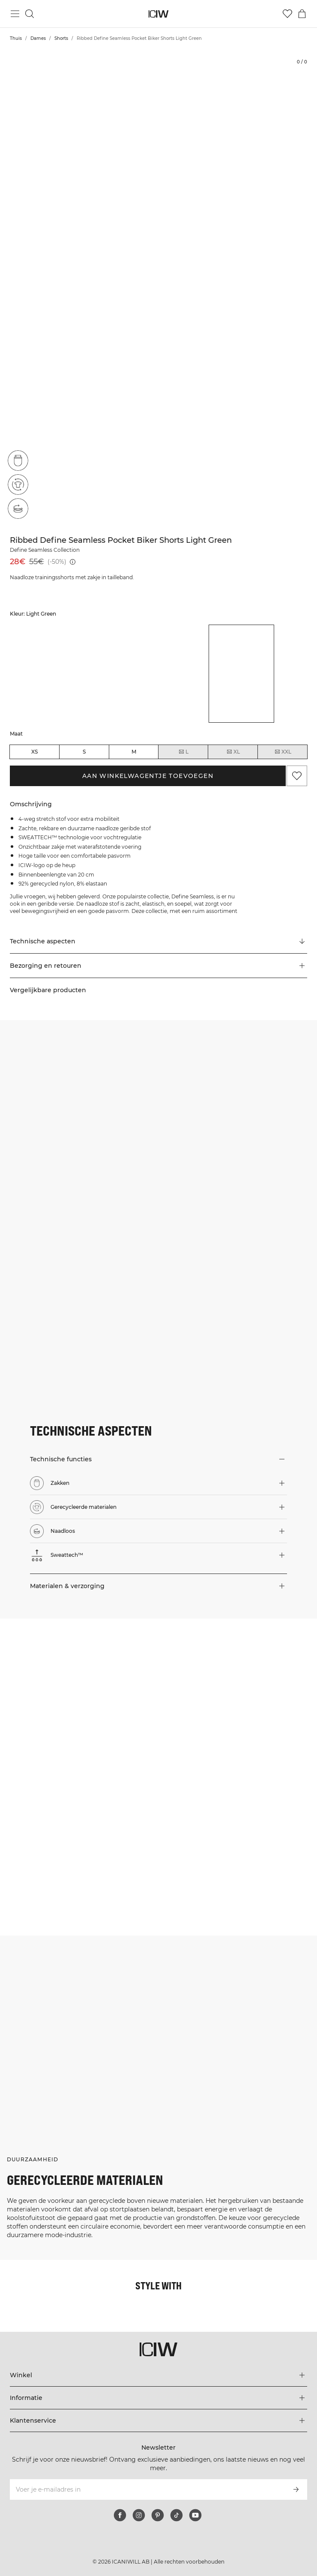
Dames (38, 38)
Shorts (61, 38)
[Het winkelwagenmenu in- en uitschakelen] (302, 13)
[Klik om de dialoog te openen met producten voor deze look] (79, 1698)
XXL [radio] (282, 751)
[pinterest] (157, 2515)
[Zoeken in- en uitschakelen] (29, 13)
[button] (159, 966)
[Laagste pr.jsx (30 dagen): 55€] (72, 562)
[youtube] (195, 2515)
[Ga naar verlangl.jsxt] (287, 13)
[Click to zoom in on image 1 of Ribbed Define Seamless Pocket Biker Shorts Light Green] (158, 288)
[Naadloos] (18, 508)
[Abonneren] (296, 2489)
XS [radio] (34, 751)
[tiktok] (176, 2515)
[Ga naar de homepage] (159, 14)
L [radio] (183, 751)
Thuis (16, 38)
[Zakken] (18, 460)
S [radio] (84, 751)
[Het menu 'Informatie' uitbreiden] (159, 2398)
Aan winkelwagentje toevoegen (147, 776)
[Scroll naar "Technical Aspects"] (159, 942)
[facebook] (120, 2515)
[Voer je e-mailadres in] (147, 2489)
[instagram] (138, 2515)
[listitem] (42, 674)
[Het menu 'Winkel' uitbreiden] (159, 2375)
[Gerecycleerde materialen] (18, 484)
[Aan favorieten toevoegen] (297, 776)
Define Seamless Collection (45, 550)
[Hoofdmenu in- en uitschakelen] (15, 13)
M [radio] (134, 751)
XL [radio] (233, 751)
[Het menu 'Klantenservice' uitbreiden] (159, 2420)
